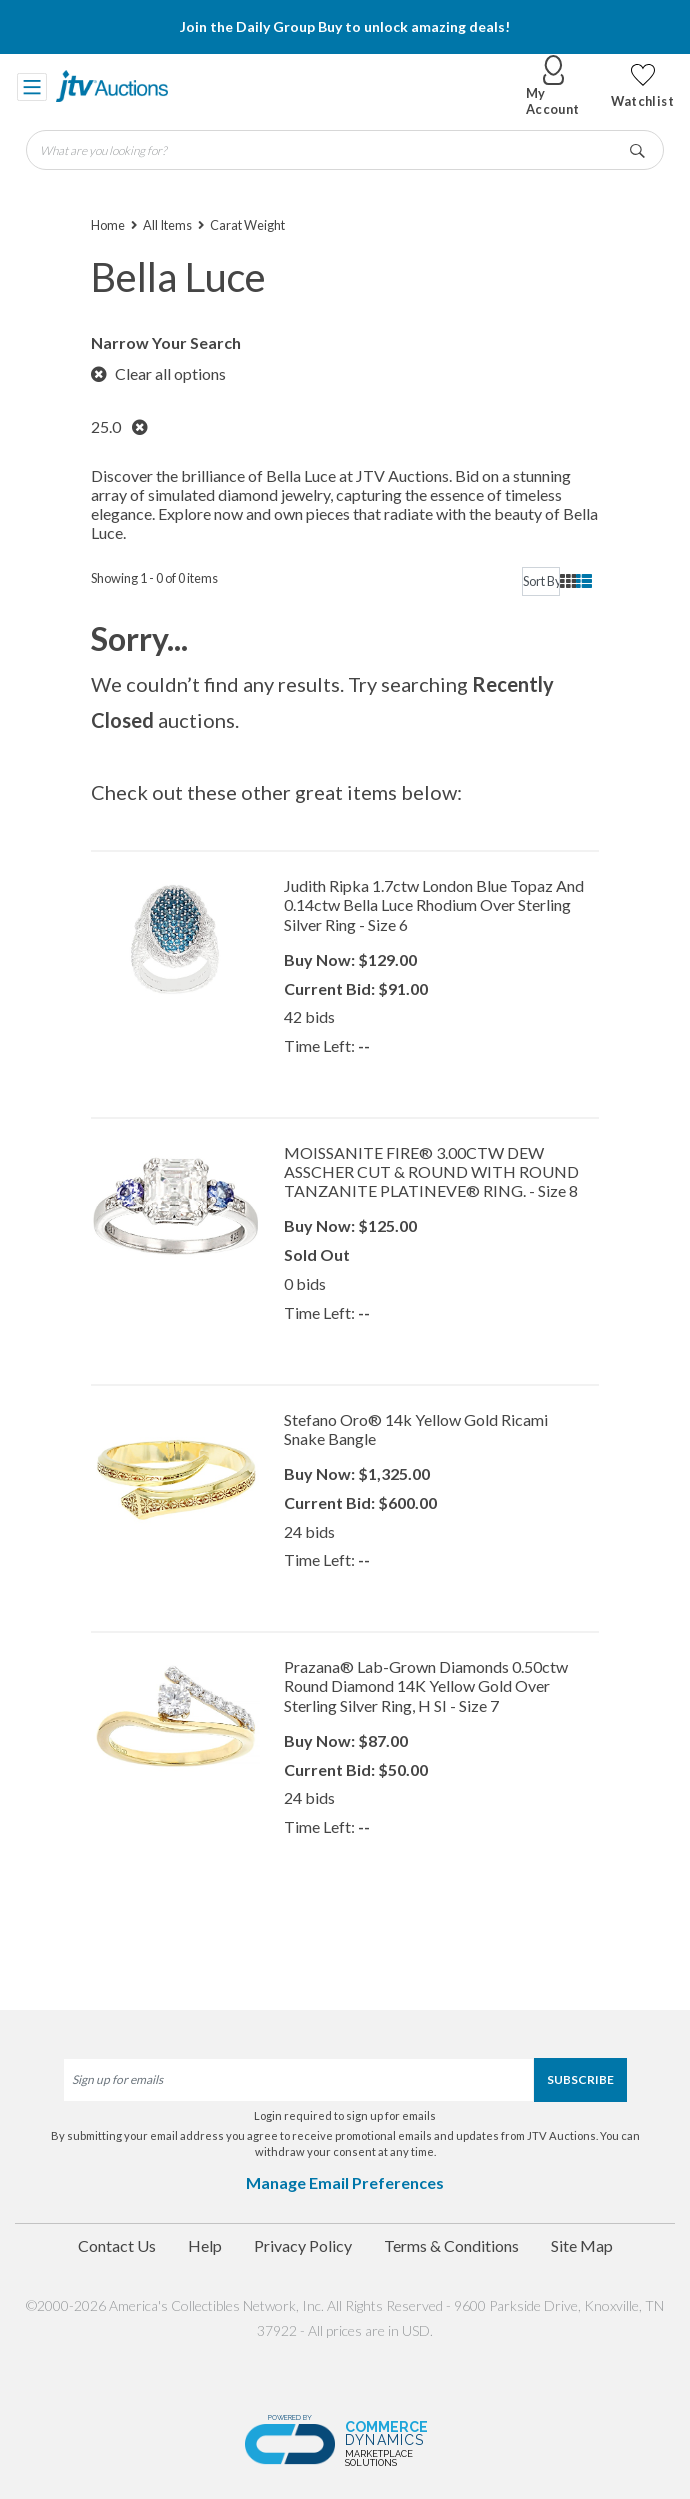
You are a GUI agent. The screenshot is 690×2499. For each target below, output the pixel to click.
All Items (167, 225)
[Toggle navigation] (32, 86)
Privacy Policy (303, 2245)
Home (108, 225)
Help (205, 2245)
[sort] (541, 581)
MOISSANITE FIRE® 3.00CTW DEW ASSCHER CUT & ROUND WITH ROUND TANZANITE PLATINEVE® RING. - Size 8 (431, 1171)
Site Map (582, 2245)
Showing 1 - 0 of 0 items (154, 578)
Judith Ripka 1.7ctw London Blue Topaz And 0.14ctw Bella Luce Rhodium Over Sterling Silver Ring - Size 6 (434, 904)
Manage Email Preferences (345, 2182)
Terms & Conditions (451, 2245)
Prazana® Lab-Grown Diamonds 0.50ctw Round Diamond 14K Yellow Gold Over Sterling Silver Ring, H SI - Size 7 (426, 1685)
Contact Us (117, 2245)
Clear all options (158, 373)
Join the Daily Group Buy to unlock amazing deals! (345, 26)
